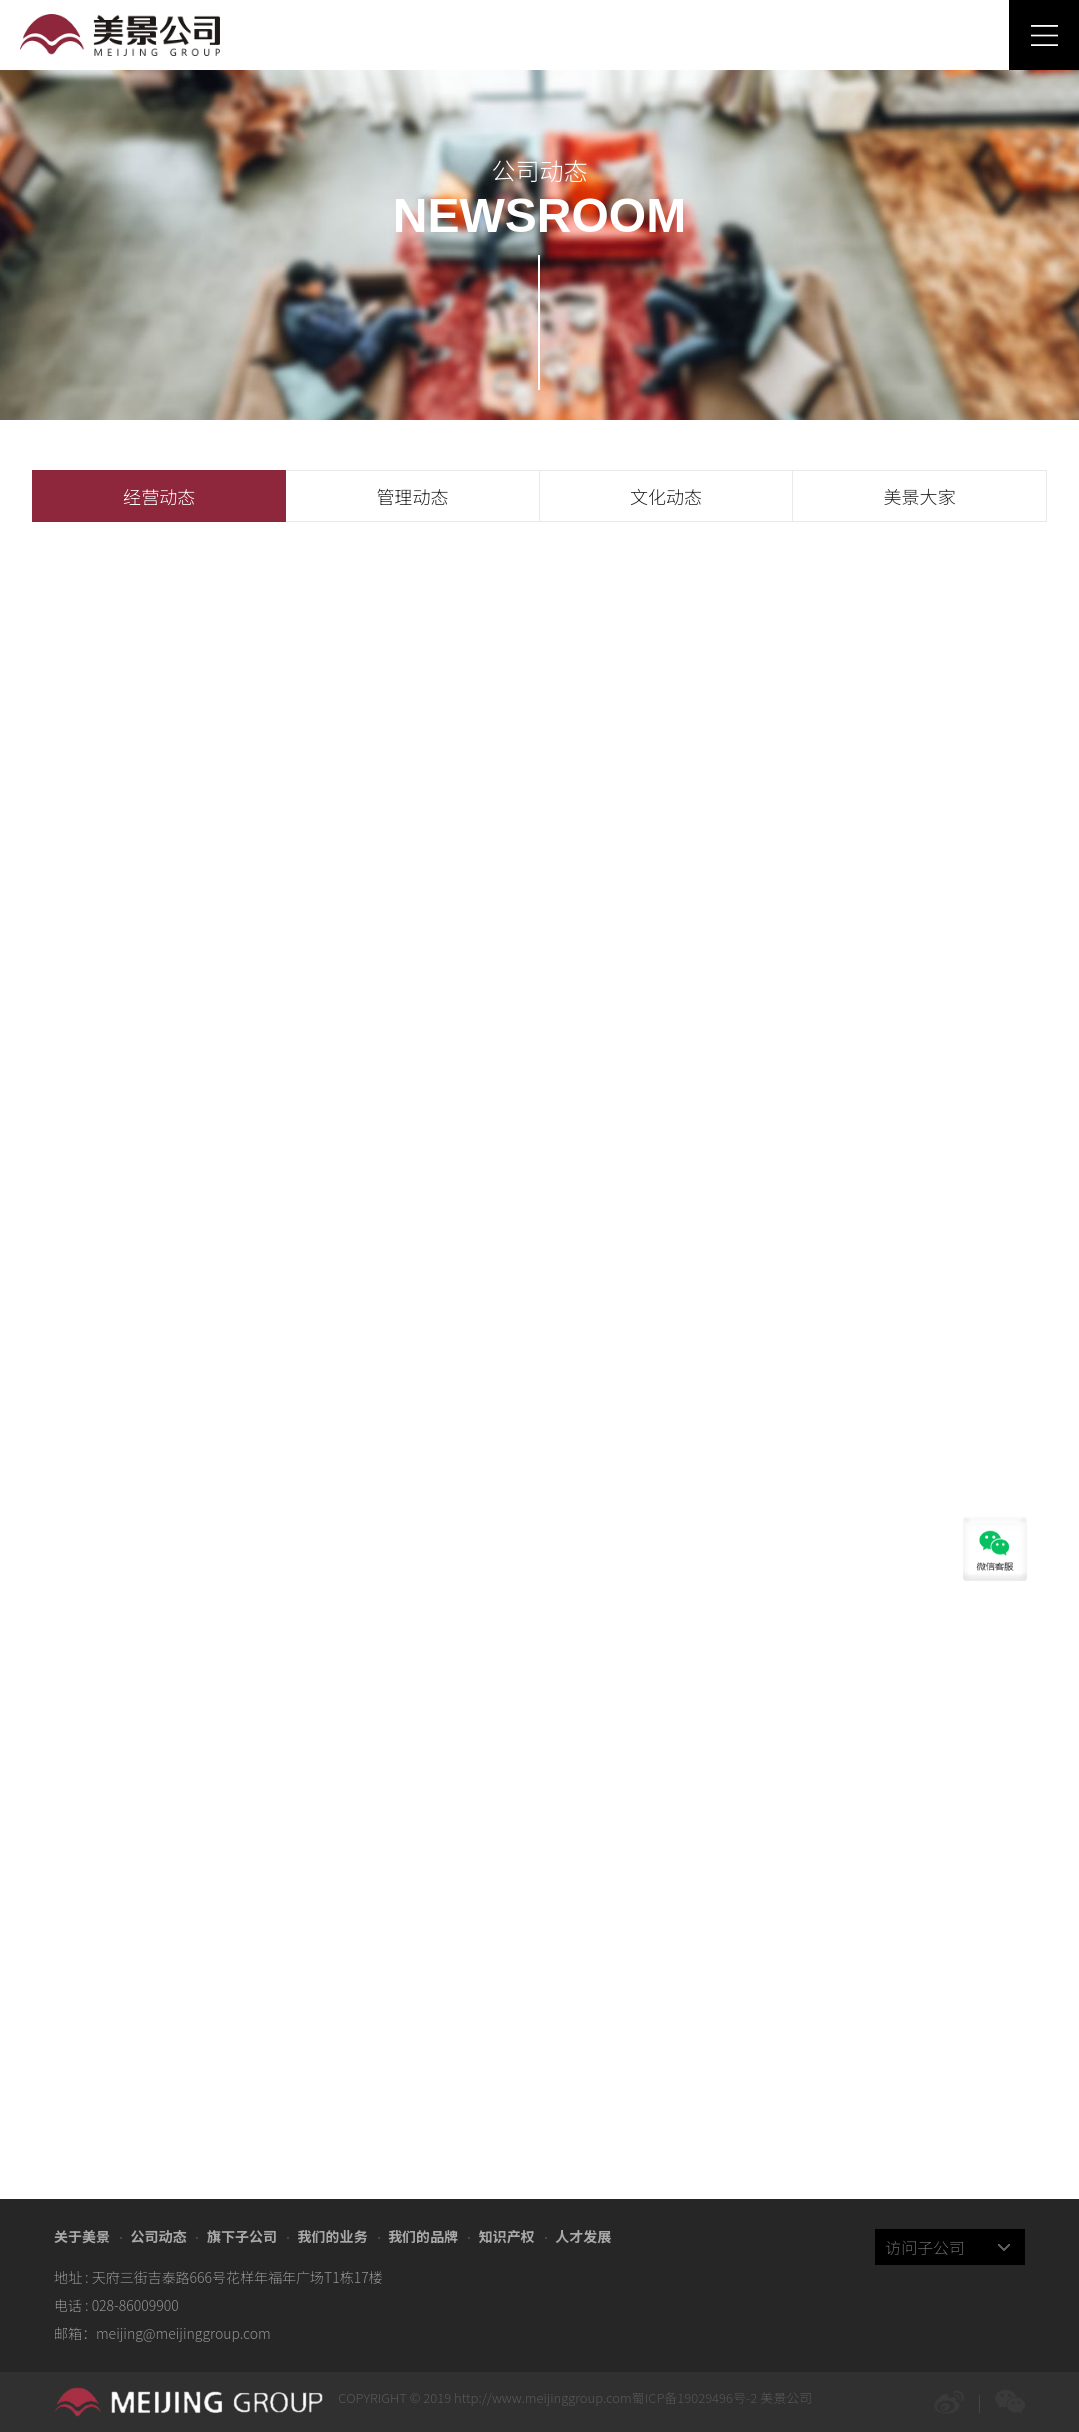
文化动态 (666, 496)
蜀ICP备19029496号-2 (695, 2397)
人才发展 (583, 2236)
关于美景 (82, 2236)
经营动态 (159, 496)
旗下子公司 (242, 2236)
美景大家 (919, 496)
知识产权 (507, 2236)
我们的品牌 (423, 2236)
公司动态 (158, 2236)
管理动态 (413, 496)
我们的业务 (333, 2236)
